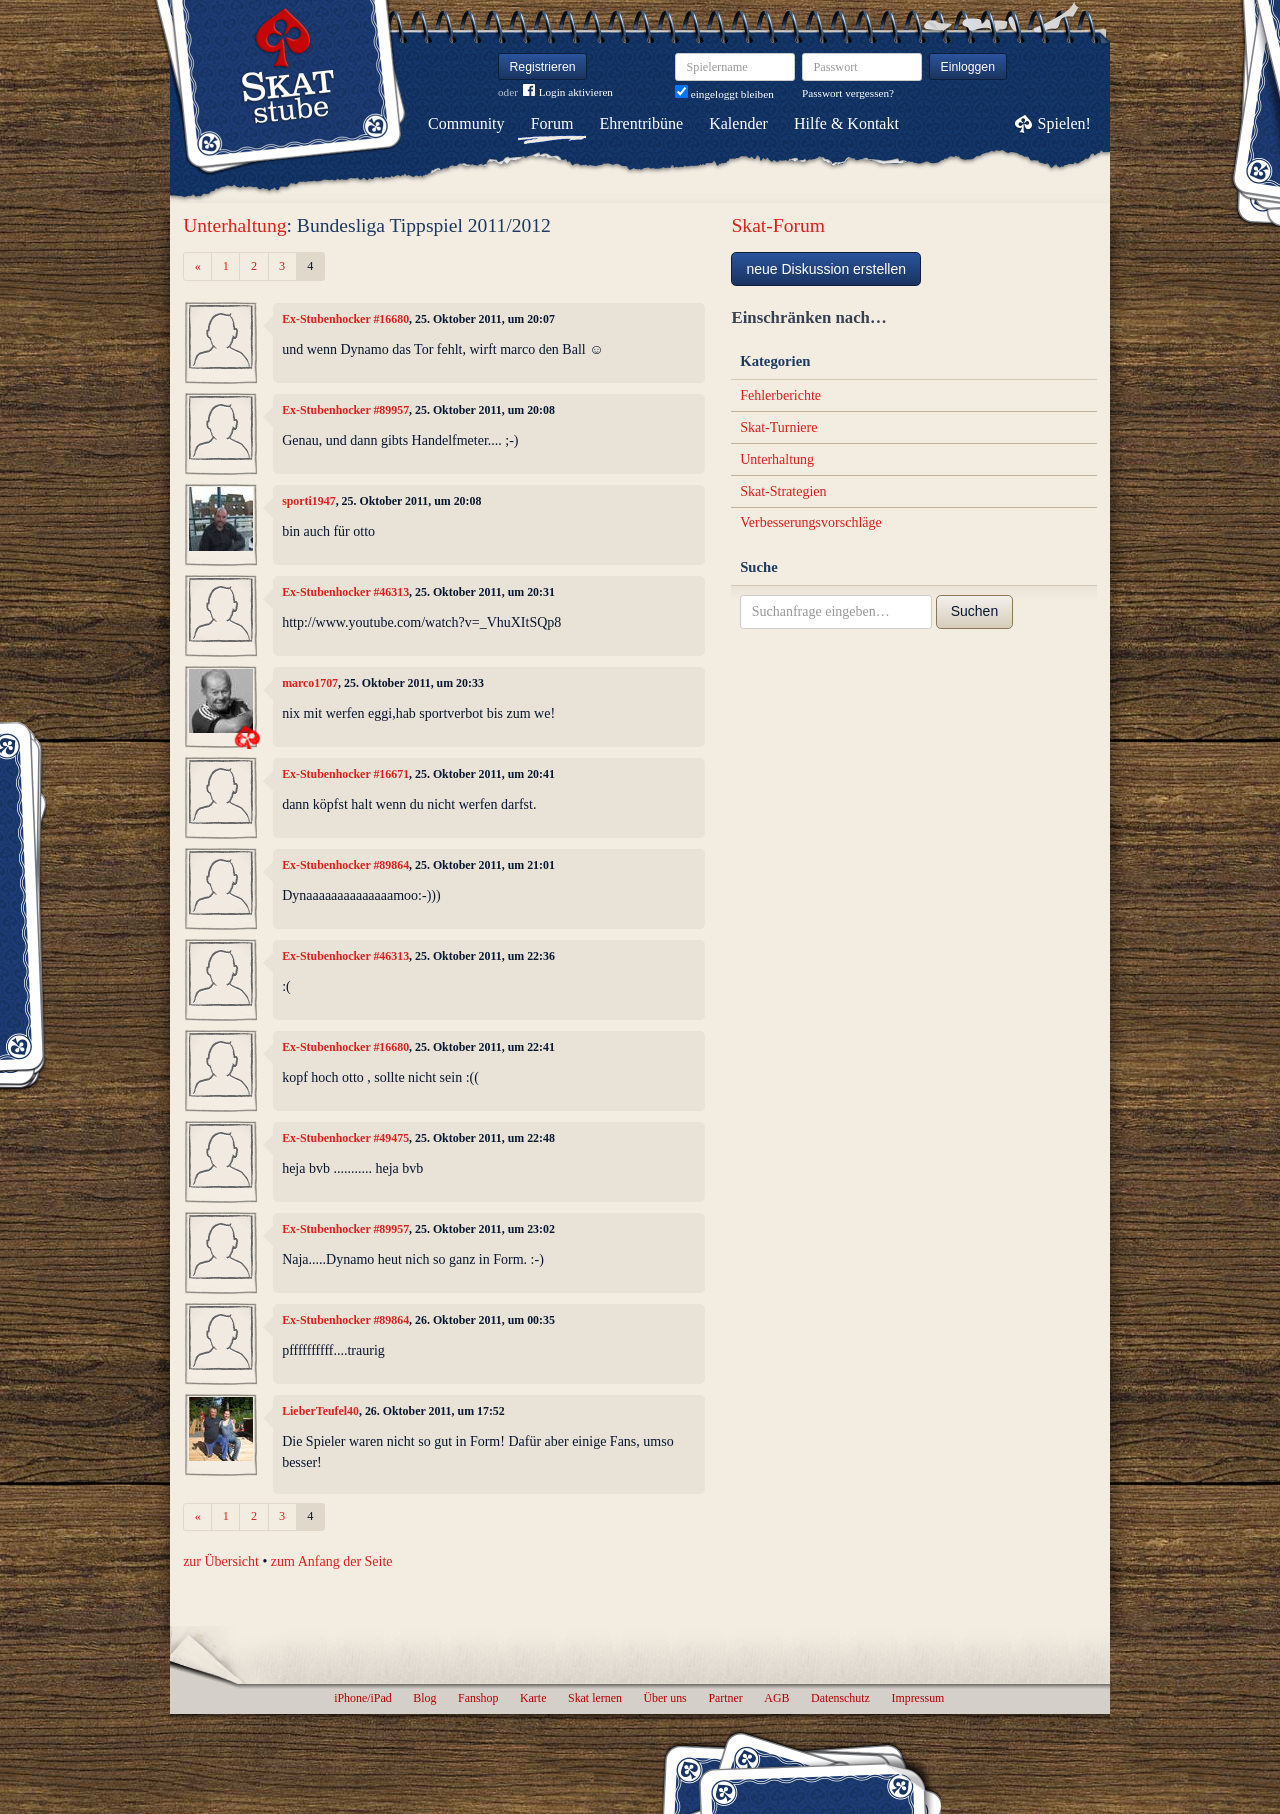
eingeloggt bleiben (724, 94)
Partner (725, 1698)
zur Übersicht (221, 1561)
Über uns (664, 1698)
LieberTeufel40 (320, 1411)
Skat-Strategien (783, 491)
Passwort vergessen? (848, 93)
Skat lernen (595, 1698)
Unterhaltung (234, 225)
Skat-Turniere (778, 427)
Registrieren (543, 67)
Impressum (917, 1698)
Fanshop (478, 1698)
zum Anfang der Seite (332, 1561)
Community (466, 123)
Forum (552, 123)
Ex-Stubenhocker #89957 (345, 410)
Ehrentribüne (642, 123)
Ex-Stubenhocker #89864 (345, 865)
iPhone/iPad (362, 1698)
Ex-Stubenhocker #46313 (345, 592)
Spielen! (1064, 123)
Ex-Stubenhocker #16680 (345, 319)
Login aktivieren (568, 92)
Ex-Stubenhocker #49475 (345, 1138)
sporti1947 (309, 501)
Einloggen (968, 67)
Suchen (974, 611)
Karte (533, 1698)
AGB (776, 1698)
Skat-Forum (778, 225)
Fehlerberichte (780, 395)
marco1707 (310, 683)
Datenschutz (840, 1698)
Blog (424, 1698)
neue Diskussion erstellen (826, 269)
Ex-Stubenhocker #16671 (345, 774)
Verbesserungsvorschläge (811, 522)
